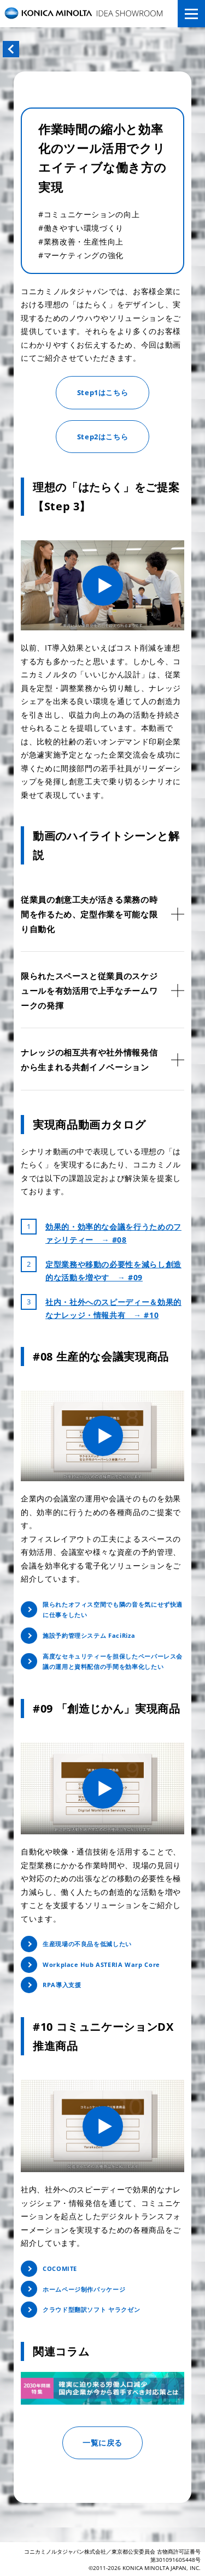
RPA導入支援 (62, 1985)
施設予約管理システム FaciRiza (89, 1635)
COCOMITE (60, 2268)
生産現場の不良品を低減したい (87, 1944)
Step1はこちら (102, 392)
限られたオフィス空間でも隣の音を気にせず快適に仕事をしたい (113, 1609)
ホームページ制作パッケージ (84, 2289)
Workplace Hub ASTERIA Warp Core (101, 1964)
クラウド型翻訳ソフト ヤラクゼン (91, 2309)
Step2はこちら (102, 437)
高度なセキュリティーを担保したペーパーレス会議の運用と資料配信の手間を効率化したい (113, 1661)
